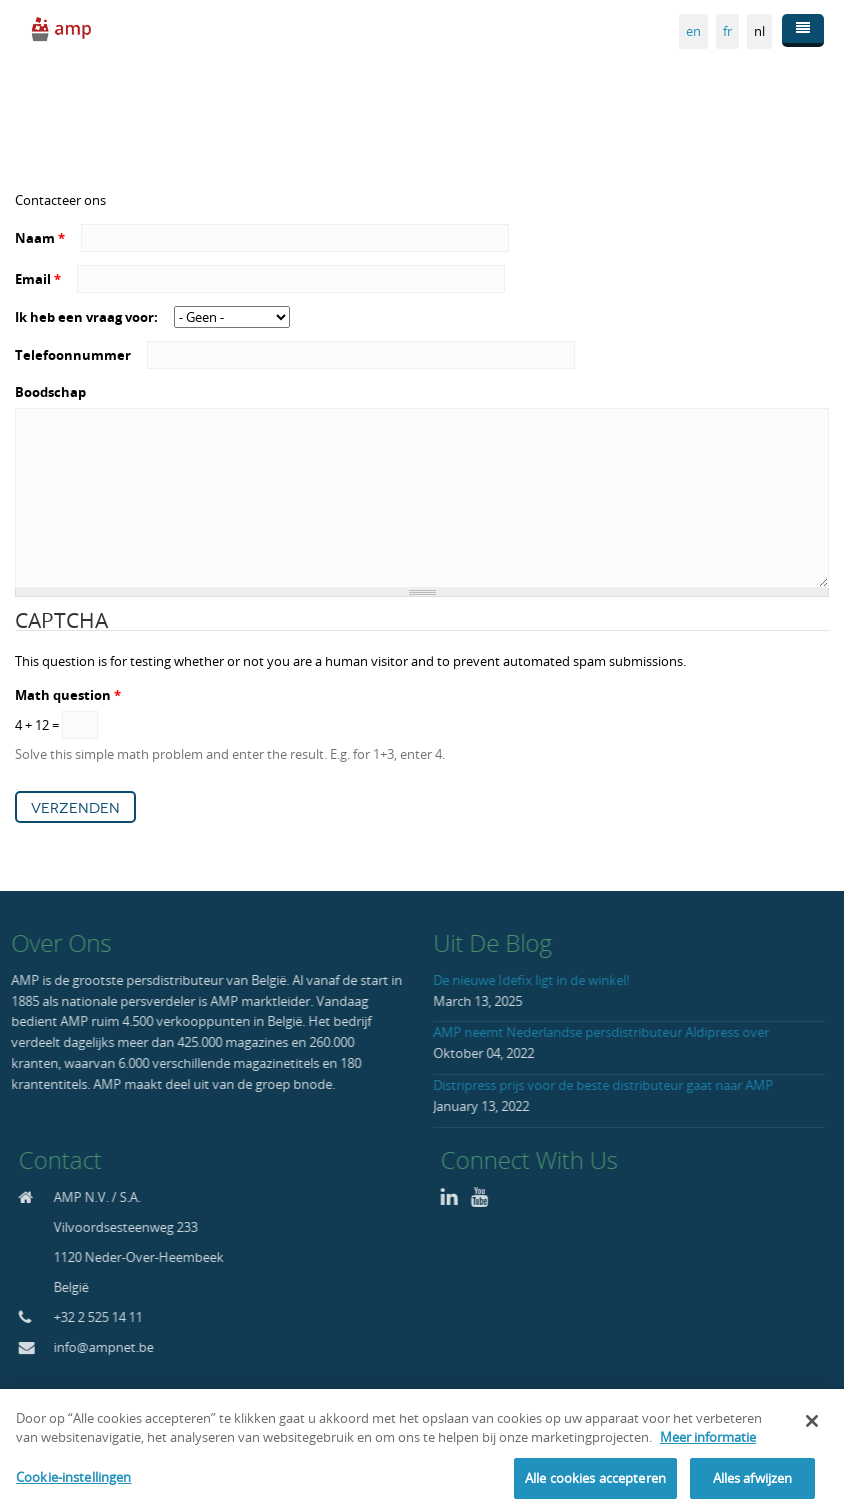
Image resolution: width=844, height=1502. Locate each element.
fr (727, 31)
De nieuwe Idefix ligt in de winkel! (527, 980)
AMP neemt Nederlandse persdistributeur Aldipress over (597, 1032)
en (693, 31)
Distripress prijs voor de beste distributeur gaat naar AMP (599, 1085)
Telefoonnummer (74, 355)
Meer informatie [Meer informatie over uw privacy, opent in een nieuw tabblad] (708, 1453)
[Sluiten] (812, 1436)
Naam (40, 238)
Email (38, 279)
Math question (68, 695)
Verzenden (75, 808)
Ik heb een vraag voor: (88, 317)
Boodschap (50, 392)
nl (759, 31)
